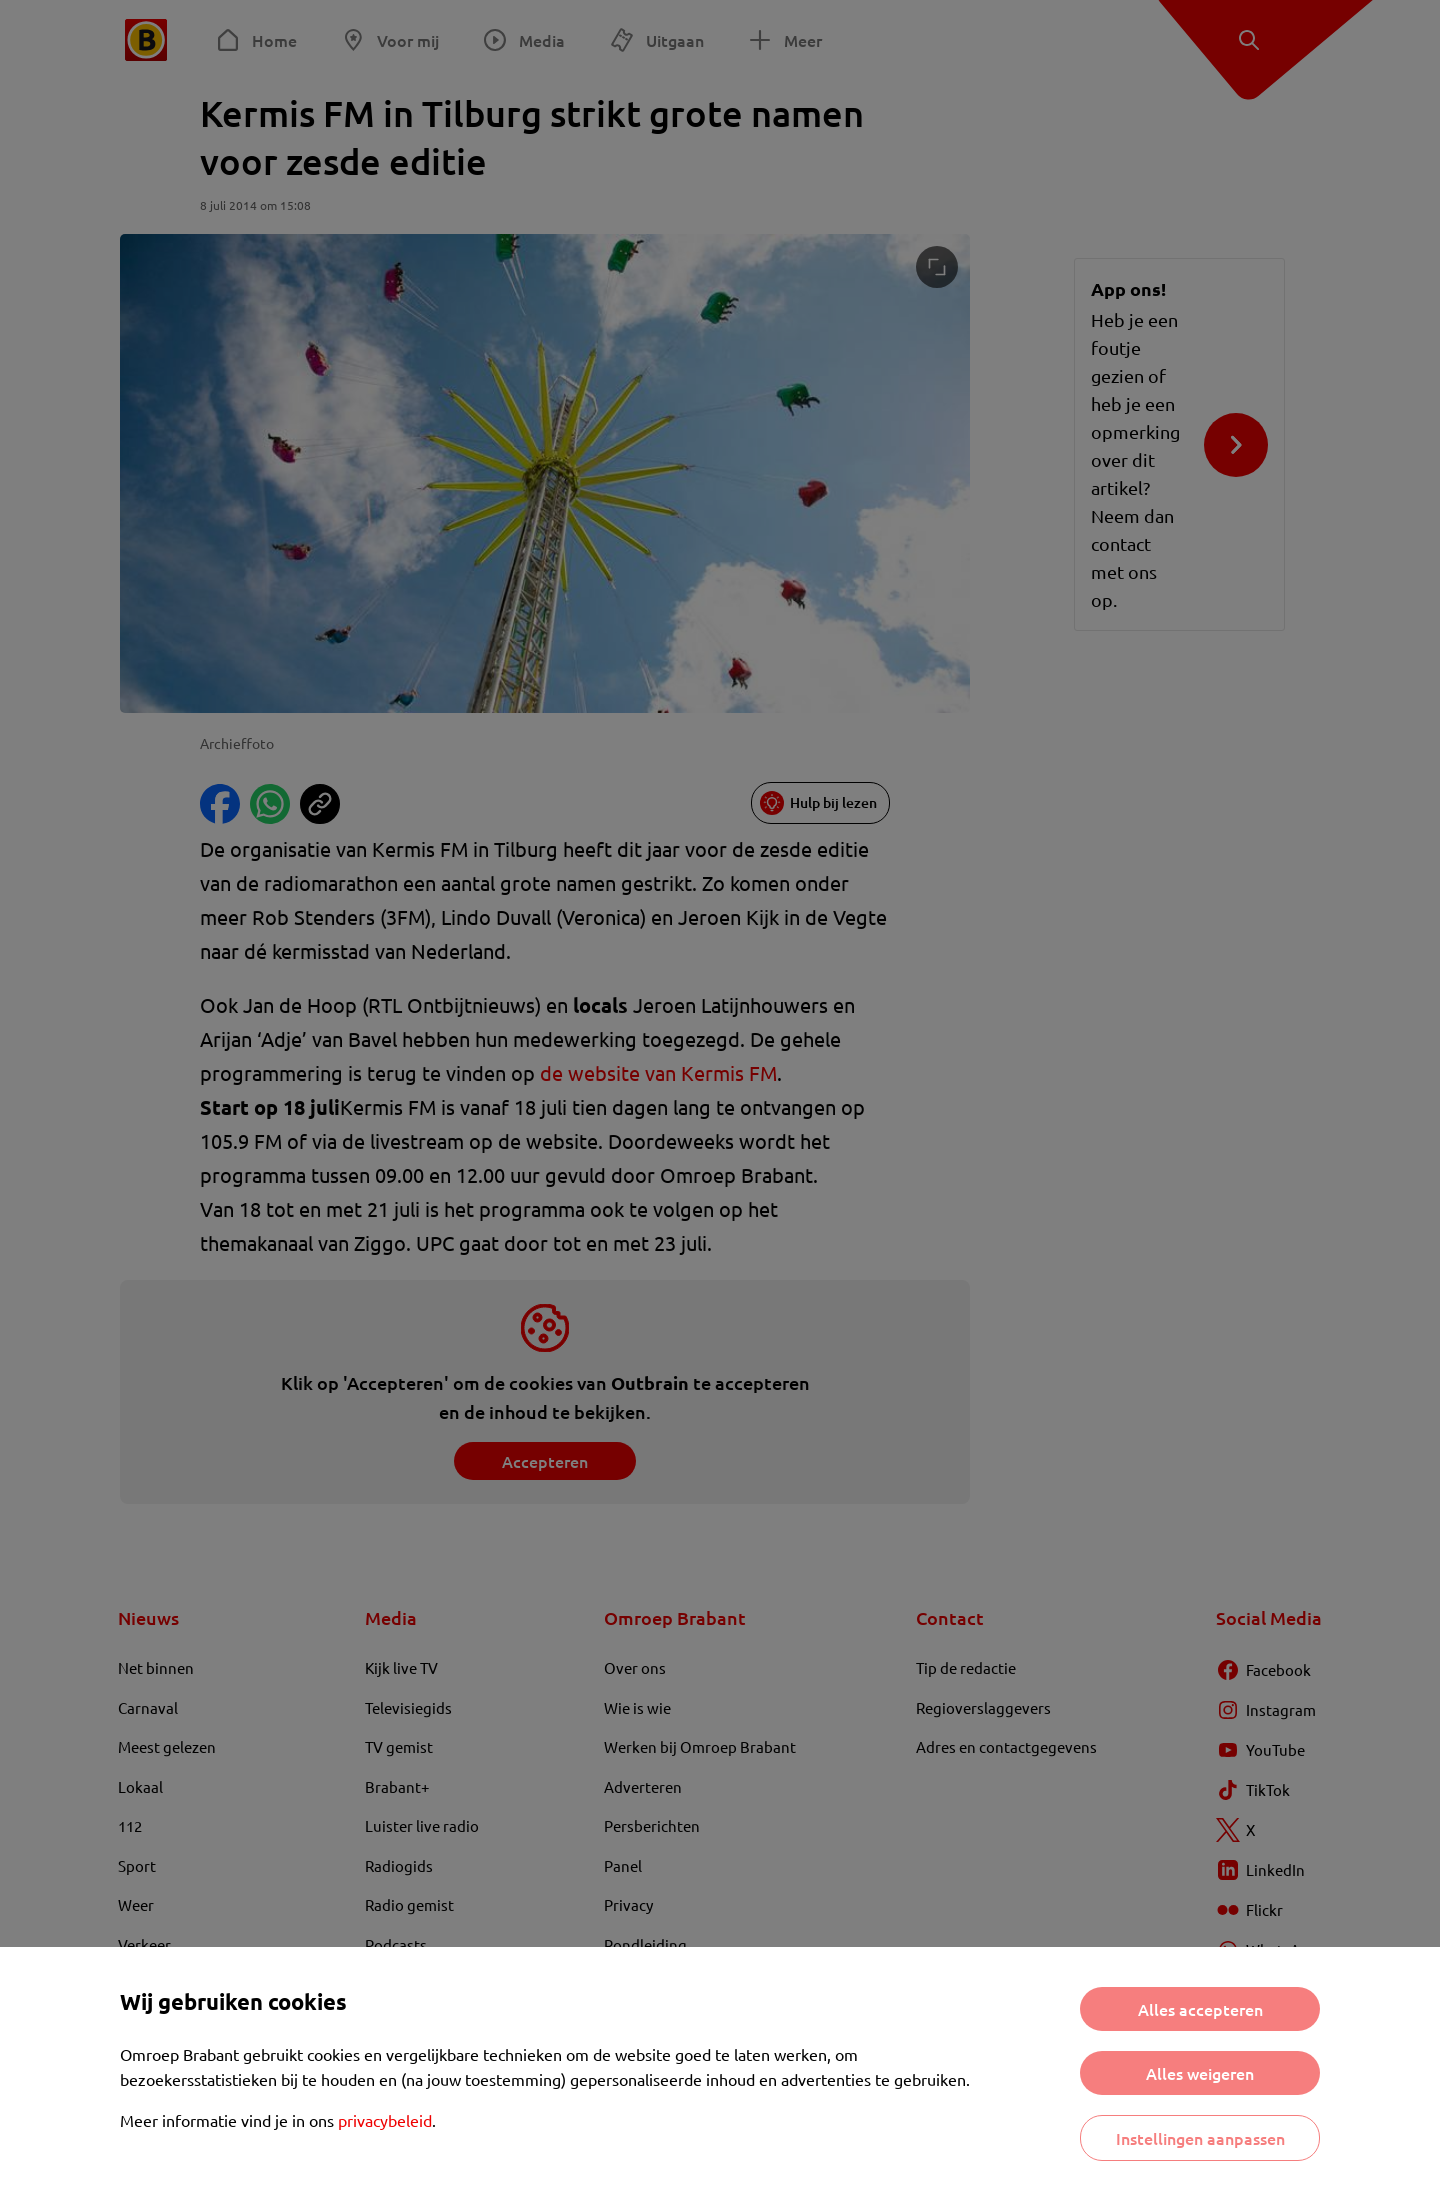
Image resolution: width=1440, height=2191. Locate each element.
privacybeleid (385, 2120)
